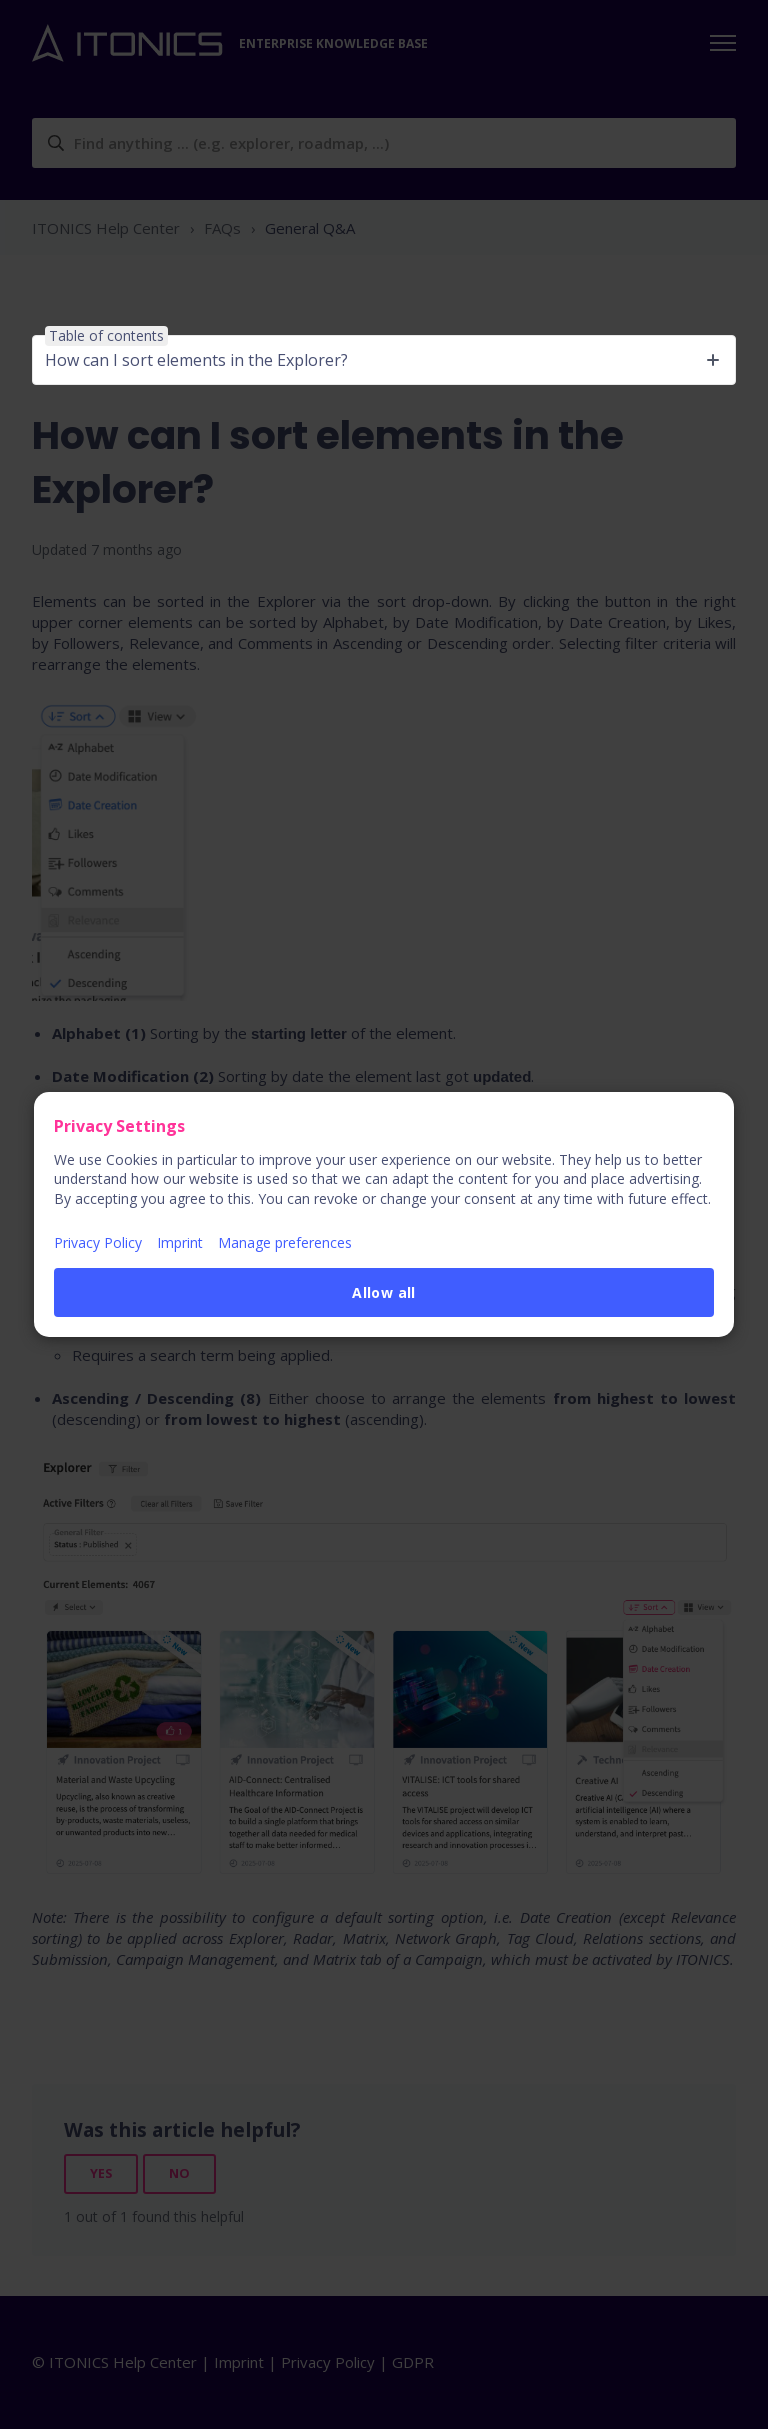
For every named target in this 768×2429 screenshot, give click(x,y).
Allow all (384, 1292)
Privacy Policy (98, 1242)
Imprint (180, 1242)
